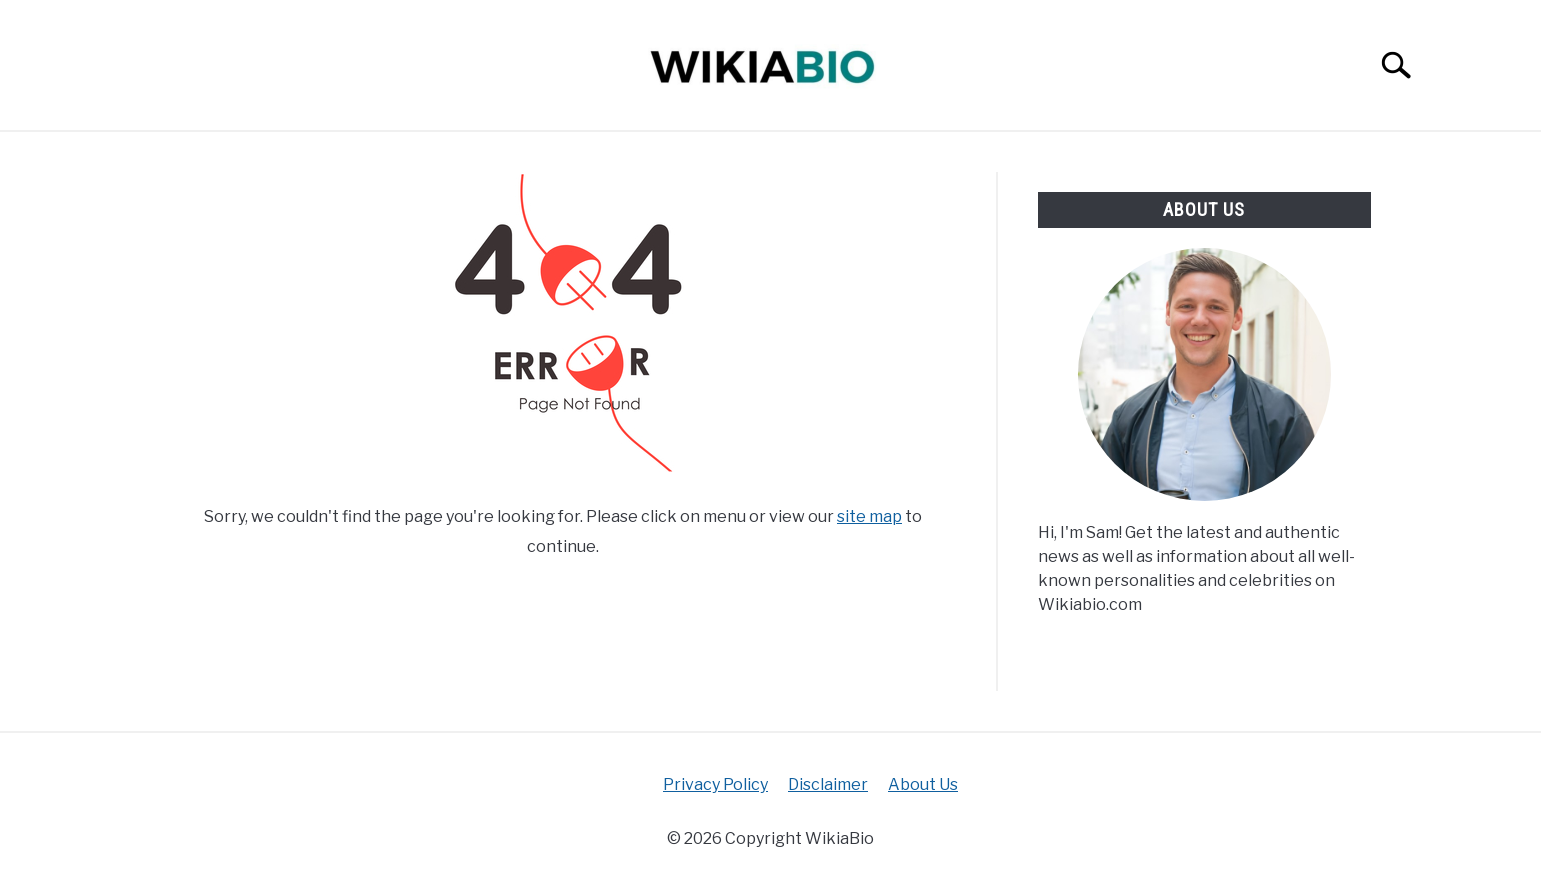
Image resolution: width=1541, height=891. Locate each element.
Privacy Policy (715, 784)
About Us (923, 784)
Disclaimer (828, 784)
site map (869, 516)
